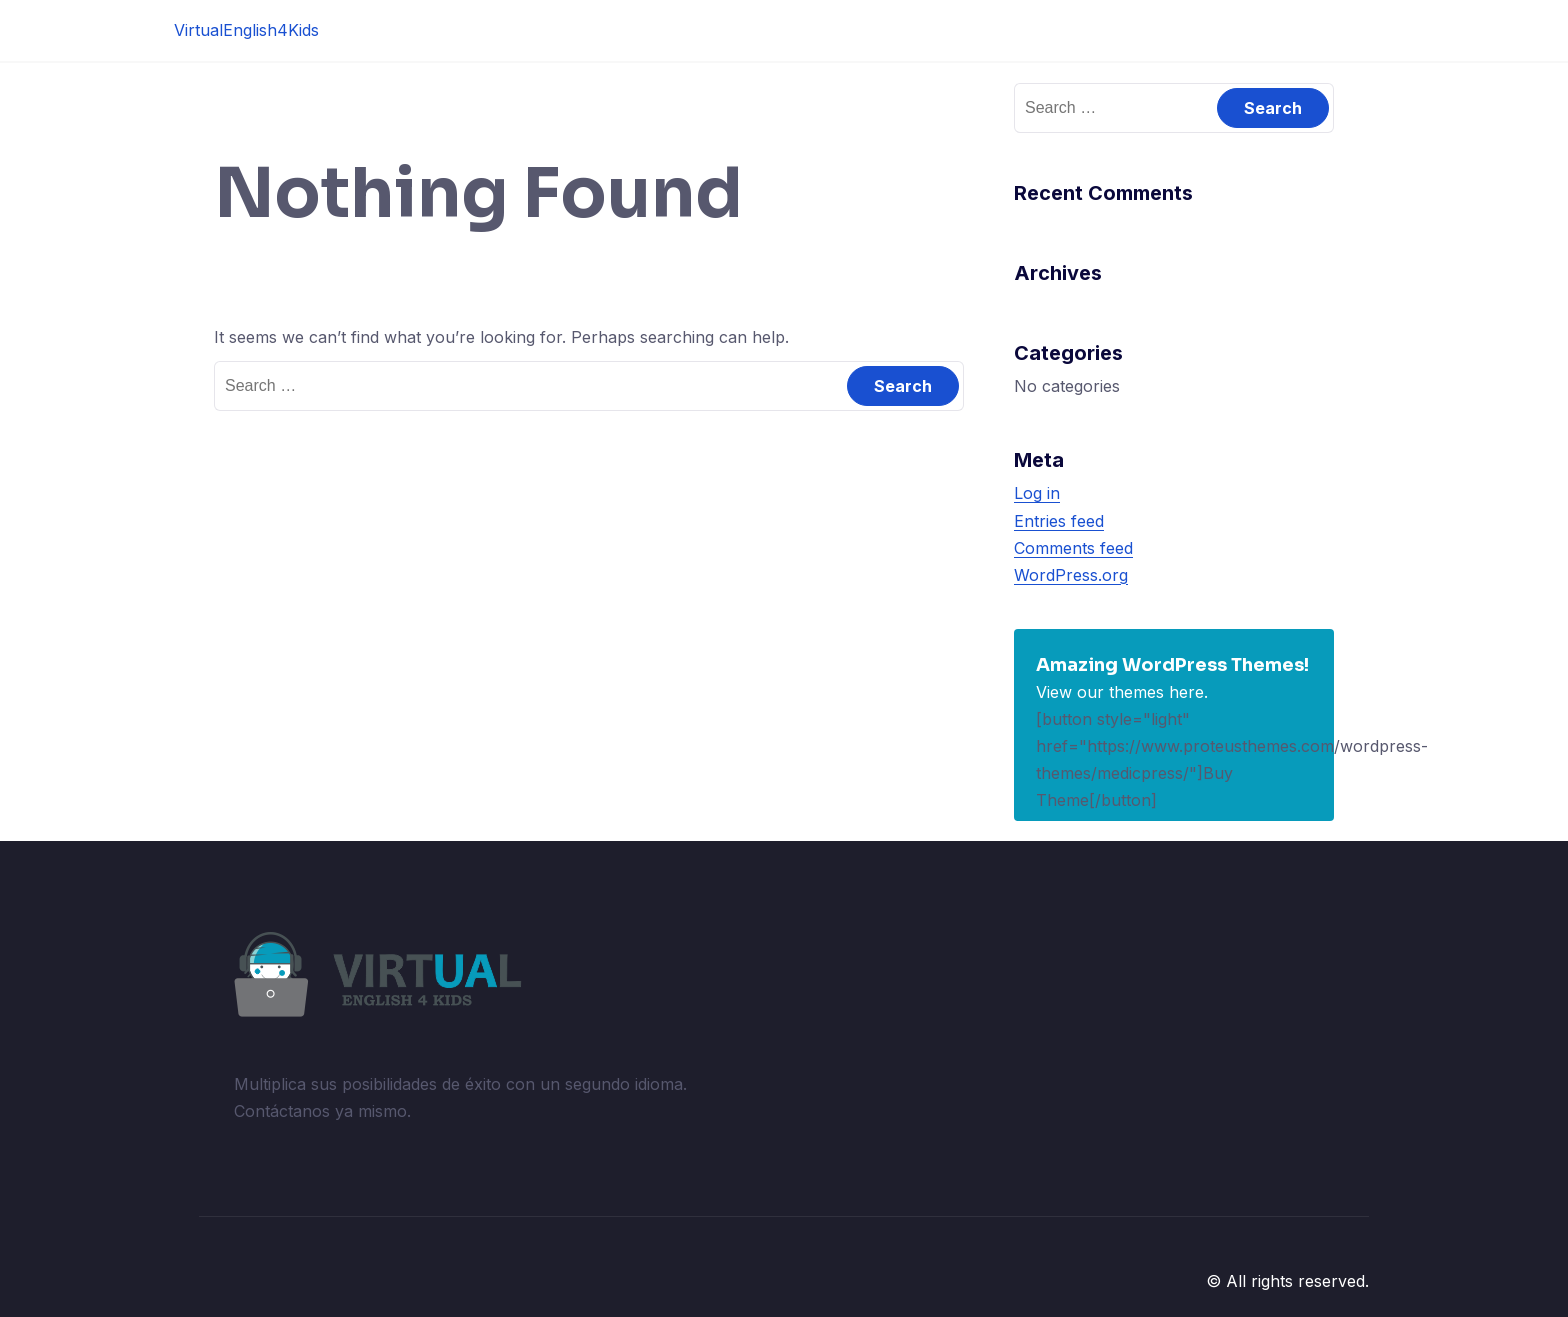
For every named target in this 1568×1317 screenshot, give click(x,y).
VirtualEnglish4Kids (246, 30)
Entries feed (1059, 521)
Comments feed (1073, 548)
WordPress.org (1071, 575)
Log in (1037, 493)
